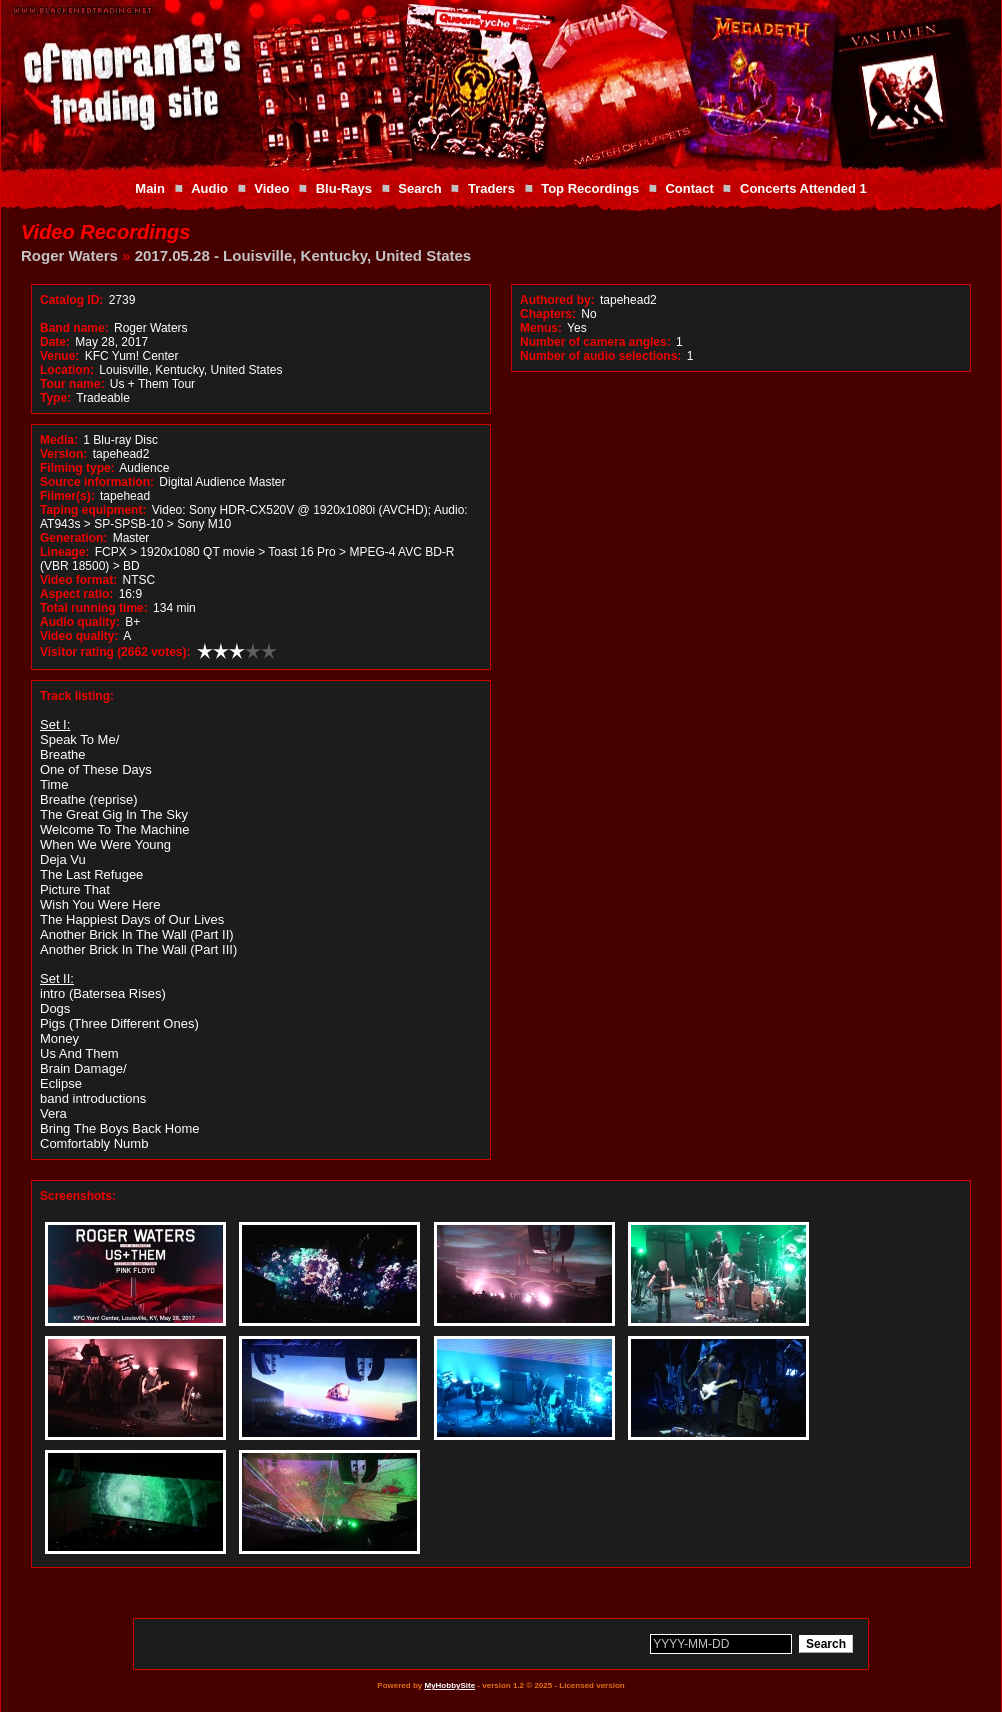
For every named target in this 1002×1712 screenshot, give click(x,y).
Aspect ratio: (76, 594)
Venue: (59, 356)
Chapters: (548, 314)
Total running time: (94, 608)
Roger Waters (69, 255)
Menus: (541, 328)
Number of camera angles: (595, 342)
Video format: (78, 580)
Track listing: (77, 696)
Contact (689, 188)
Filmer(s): (67, 496)
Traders (491, 188)
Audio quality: (80, 622)
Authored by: (557, 300)
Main (150, 188)
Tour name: (72, 384)
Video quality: (79, 636)
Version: (63, 454)
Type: (55, 398)
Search (419, 188)
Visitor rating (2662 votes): (115, 652)
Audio (209, 188)
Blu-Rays (344, 188)
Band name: (74, 328)
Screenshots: (78, 1196)
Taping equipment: (93, 510)
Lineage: (64, 552)
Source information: (97, 482)
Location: (67, 370)
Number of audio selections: (600, 356)
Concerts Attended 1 (803, 188)
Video (271, 188)
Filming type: (77, 468)
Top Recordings (590, 188)
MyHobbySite (449, 1685)
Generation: (73, 538)
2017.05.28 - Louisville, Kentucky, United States (303, 255)
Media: (59, 440)
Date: (55, 342)
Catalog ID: (71, 300)
